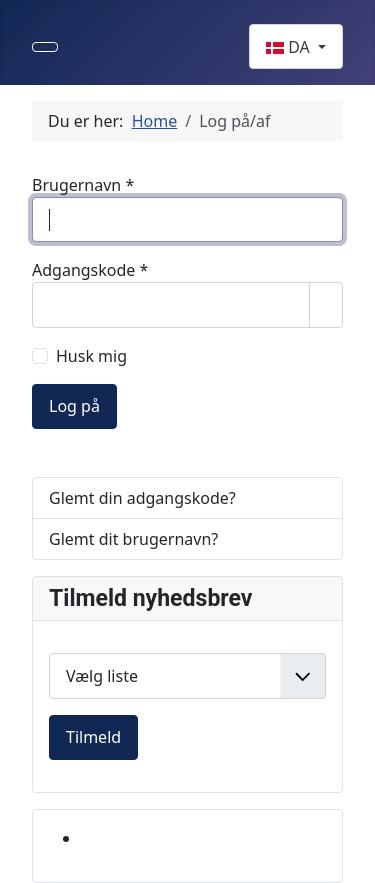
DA (290, 47)
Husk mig (91, 356)
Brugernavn (83, 185)
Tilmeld (93, 737)
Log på (74, 406)
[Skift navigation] (45, 47)
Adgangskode (90, 270)
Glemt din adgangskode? (142, 498)
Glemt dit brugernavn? (133, 539)
